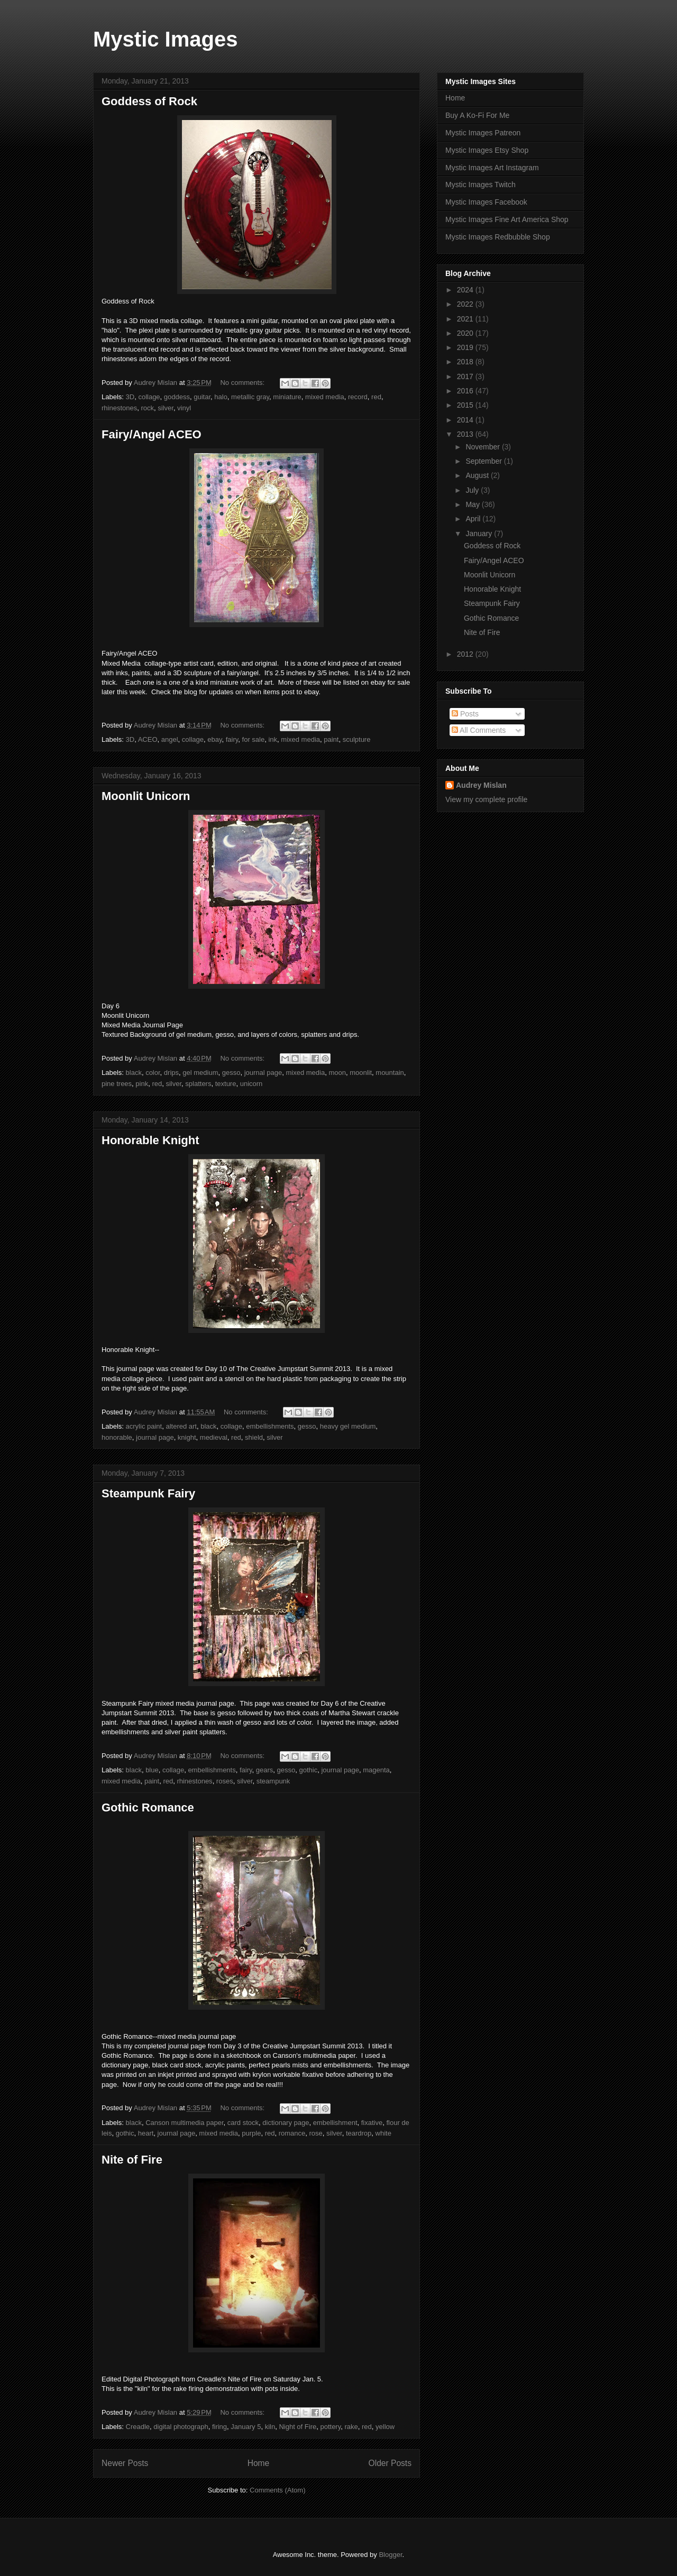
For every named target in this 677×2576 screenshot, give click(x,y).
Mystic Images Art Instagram (492, 167)
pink (141, 1084)
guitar (202, 397)
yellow (385, 2427)
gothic (308, 1770)
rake (351, 2427)
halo (220, 397)
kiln (270, 2427)
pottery (330, 2427)
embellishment (335, 2123)
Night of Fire (297, 2427)
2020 (466, 333)
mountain (390, 1073)
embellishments (270, 1426)
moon (337, 1073)
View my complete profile (486, 799)
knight (187, 1437)
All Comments (479, 730)
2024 (466, 290)
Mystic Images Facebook (486, 202)
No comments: (243, 383)
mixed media (324, 397)
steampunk (273, 1781)
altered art (181, 1426)
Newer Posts (125, 2463)
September (484, 461)
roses (224, 1781)
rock (147, 408)
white (383, 2133)
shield (254, 1437)
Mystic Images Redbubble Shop (497, 237)
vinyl (184, 408)
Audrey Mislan (481, 785)
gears (264, 1770)
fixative (371, 2123)
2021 (466, 319)
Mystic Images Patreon (482, 132)
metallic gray (250, 397)
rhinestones (119, 408)
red (376, 397)
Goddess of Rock (149, 101)
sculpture (357, 739)
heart (146, 2133)
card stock (243, 2123)
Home (259, 2463)
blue (152, 1770)
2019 (466, 347)
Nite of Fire (132, 2159)
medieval (213, 1437)
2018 (466, 361)
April (473, 518)
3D (130, 397)
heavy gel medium (348, 1426)
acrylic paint (144, 1426)
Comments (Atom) (277, 2490)
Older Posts (390, 2463)
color (152, 1073)
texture (225, 1084)
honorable (117, 1437)
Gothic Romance (148, 1807)
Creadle (138, 2427)
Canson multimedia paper (184, 2123)
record (358, 397)
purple (251, 2133)
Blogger (390, 2555)
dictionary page (285, 2123)
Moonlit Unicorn (146, 796)
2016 (466, 391)
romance (292, 2133)
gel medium (200, 1073)
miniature (287, 397)
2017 (466, 376)
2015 (466, 405)
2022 (466, 304)
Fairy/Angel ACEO (152, 434)
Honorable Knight (150, 1140)
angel (169, 739)
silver (165, 408)
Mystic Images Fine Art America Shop (507, 219)
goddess (177, 397)
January (479, 533)
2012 (466, 654)
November (483, 447)
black (134, 1073)
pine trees (117, 1084)
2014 (466, 420)
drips (171, 1073)
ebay (214, 739)
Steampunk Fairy (148, 1493)
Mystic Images (165, 39)
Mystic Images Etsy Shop (486, 150)
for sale (253, 739)
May (473, 504)
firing (219, 2427)
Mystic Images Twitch (480, 184)
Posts (465, 714)
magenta (376, 1770)
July (473, 490)
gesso (231, 1073)
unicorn (251, 1084)
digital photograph (180, 2427)
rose (316, 2133)
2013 (466, 434)
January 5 (246, 2427)
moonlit (361, 1073)
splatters (198, 1084)
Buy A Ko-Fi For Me (477, 115)
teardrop (358, 2133)
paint (331, 739)
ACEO (148, 739)
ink (272, 739)
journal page (263, 1073)
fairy (232, 739)
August (477, 475)
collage (149, 397)
